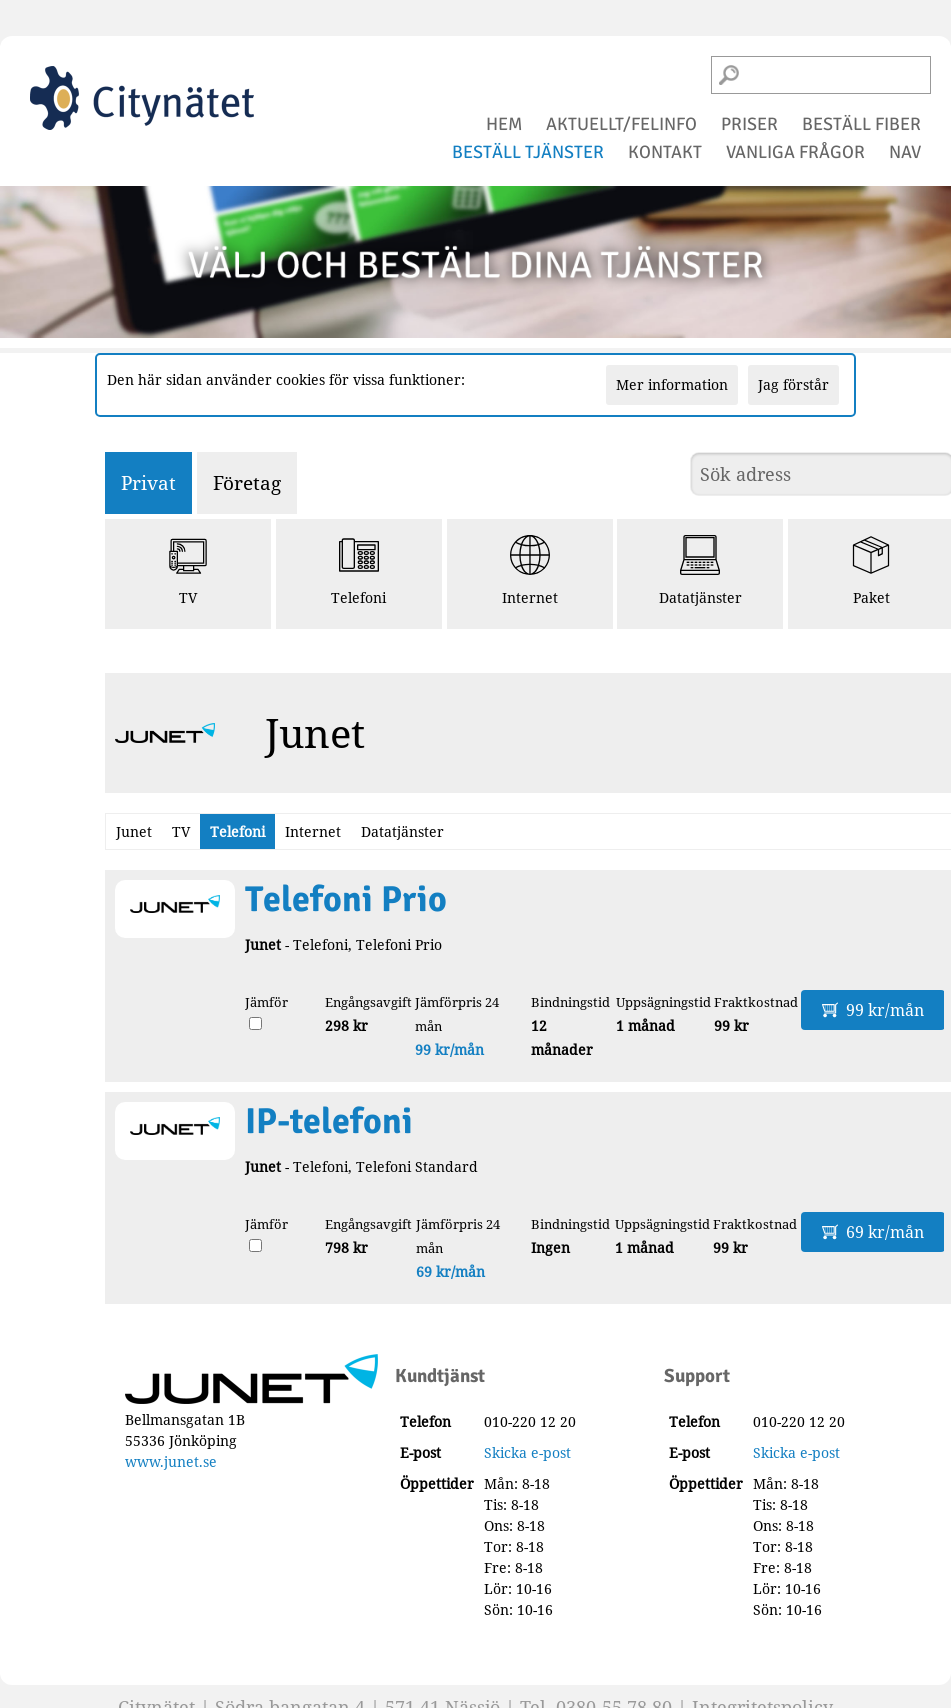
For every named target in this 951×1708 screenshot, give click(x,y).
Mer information (672, 384)
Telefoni (358, 571)
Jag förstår (793, 384)
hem (504, 124)
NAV (905, 152)
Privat (148, 482)
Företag (247, 482)
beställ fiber (861, 124)
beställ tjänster (528, 152)
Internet (530, 571)
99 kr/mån (449, 1049)
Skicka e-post (527, 1452)
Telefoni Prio (346, 899)
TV (188, 571)
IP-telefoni (329, 1121)
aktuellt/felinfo (621, 124)
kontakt (665, 152)
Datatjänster (700, 571)
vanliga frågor (795, 152)
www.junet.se (171, 1461)
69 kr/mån (450, 1271)
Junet (134, 831)
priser (749, 124)
